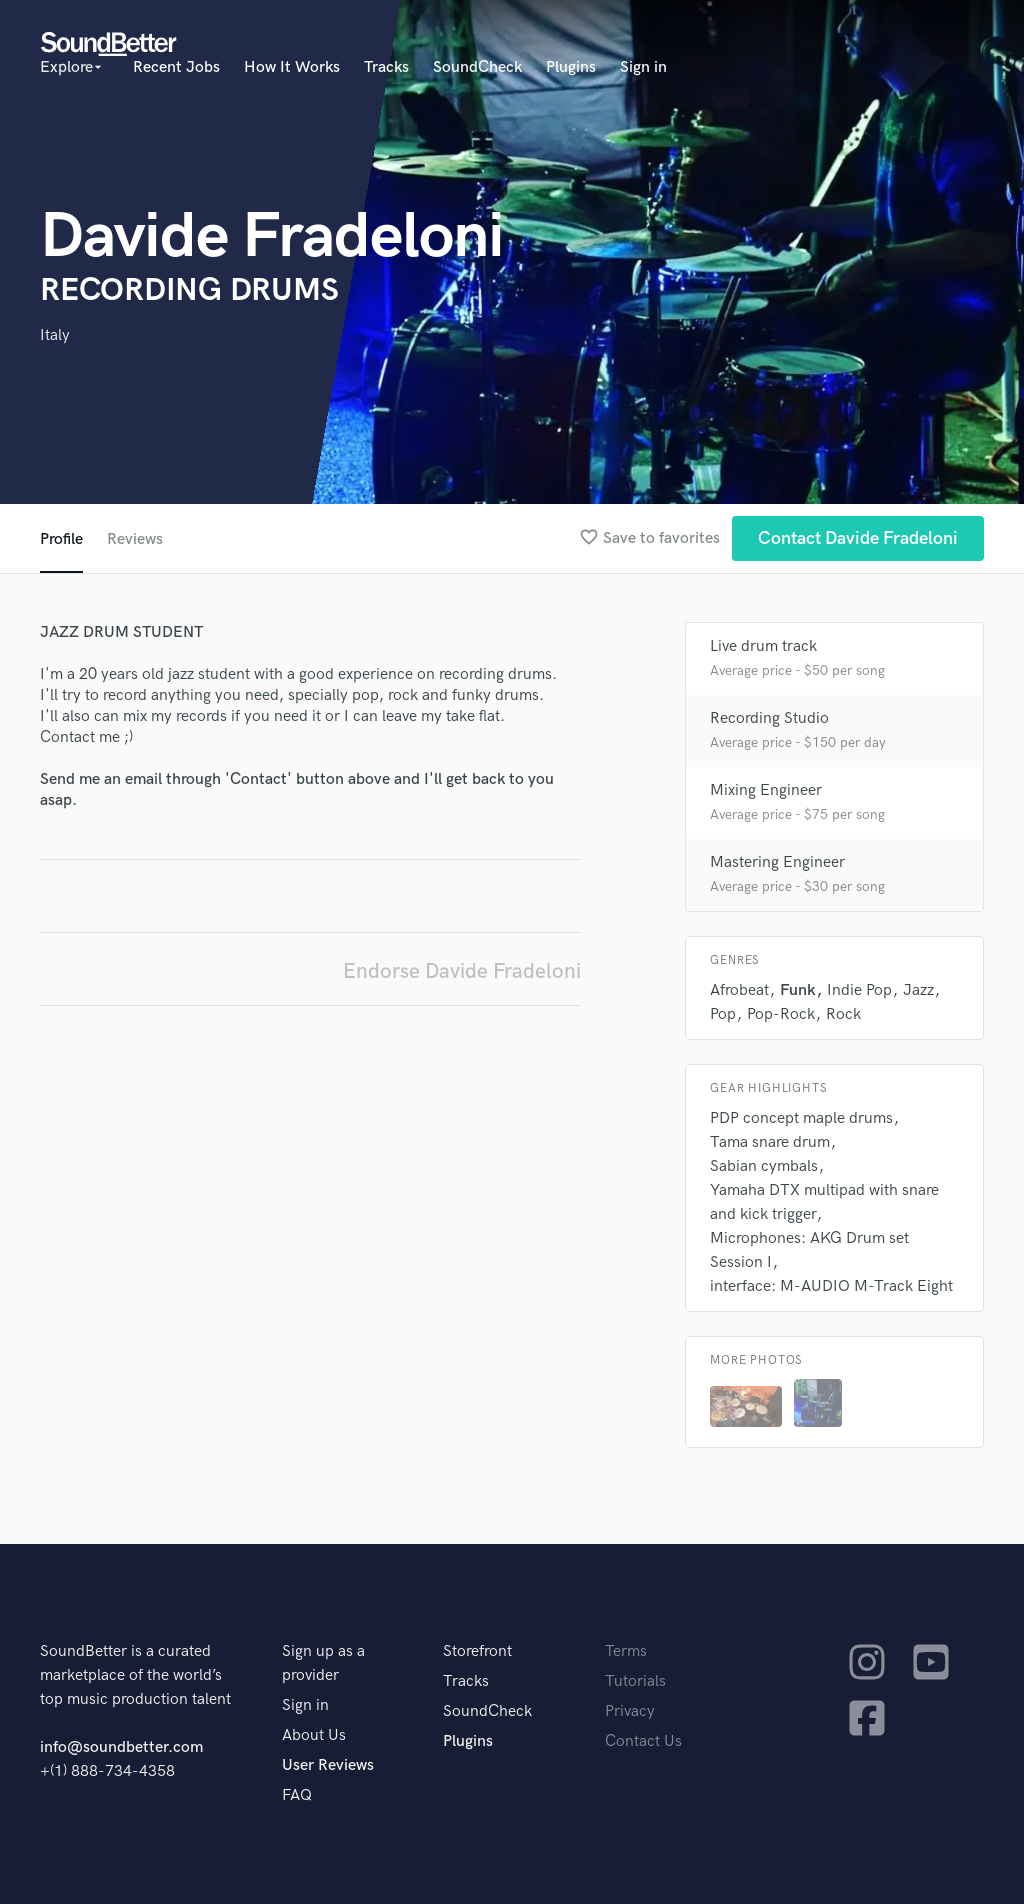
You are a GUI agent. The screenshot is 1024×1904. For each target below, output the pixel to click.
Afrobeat (739, 990)
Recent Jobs (176, 67)
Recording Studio (769, 718)
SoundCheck (477, 67)
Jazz (918, 990)
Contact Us (643, 1741)
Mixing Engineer (766, 790)
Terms (626, 1651)
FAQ (297, 1795)
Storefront (477, 1651)
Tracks (386, 67)
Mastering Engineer (777, 862)
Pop (723, 1014)
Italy (55, 335)
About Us (314, 1735)
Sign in (643, 67)
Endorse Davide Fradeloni (462, 971)
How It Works (292, 67)
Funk (798, 990)
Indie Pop (859, 990)
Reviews (135, 539)
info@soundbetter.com (121, 1747)
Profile (61, 539)
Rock (843, 1014)
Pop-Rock (781, 1014)
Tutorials (635, 1681)
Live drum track (763, 646)
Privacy (630, 1711)
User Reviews (328, 1765)
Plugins (571, 67)
